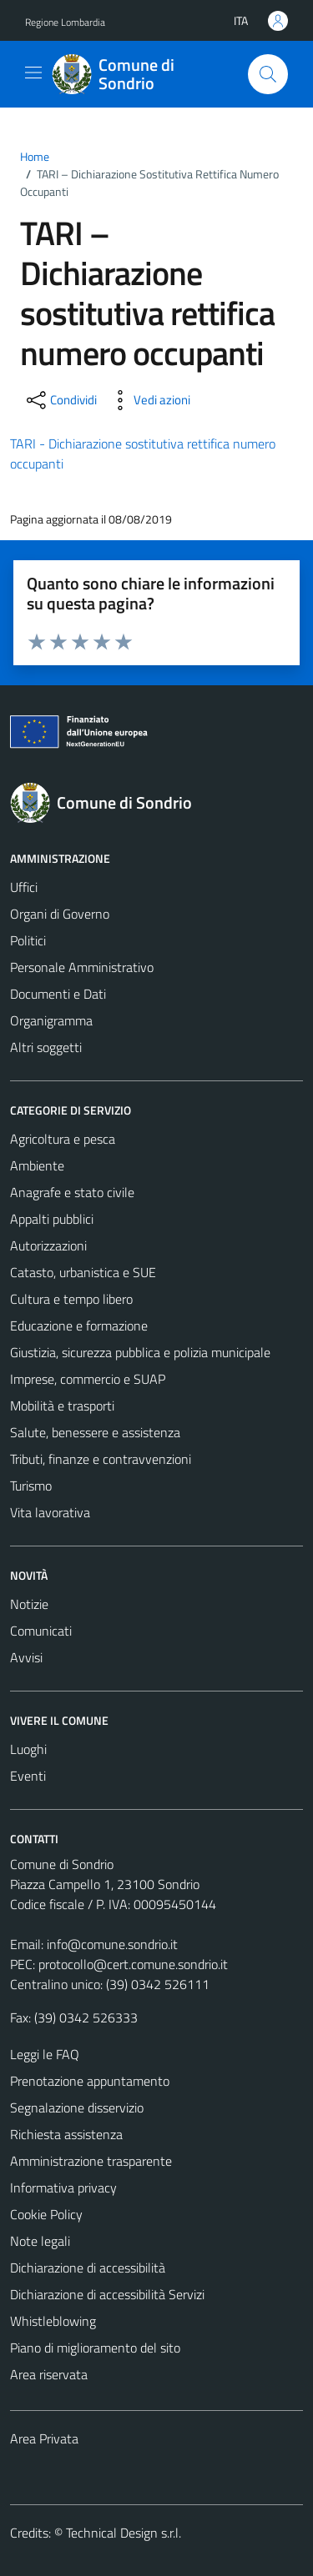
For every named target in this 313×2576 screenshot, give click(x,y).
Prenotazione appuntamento (89, 2081)
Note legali (40, 2241)
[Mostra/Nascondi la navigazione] (33, 73)
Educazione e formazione (79, 1326)
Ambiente (37, 1165)
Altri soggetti (46, 1047)
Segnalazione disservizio (77, 2107)
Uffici (24, 887)
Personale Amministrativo (82, 967)
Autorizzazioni (48, 1245)
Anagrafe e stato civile (72, 1192)
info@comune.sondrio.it (112, 1944)
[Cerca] (268, 74)
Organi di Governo (59, 914)
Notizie (29, 1604)
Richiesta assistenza (66, 2134)
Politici (28, 940)
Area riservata (49, 2374)
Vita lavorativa (50, 1512)
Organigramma (51, 1020)
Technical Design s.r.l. (123, 2533)
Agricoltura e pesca (62, 1139)
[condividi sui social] (60, 400)
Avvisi (26, 1657)
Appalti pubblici (51, 1219)
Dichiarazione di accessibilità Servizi (107, 2294)
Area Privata (44, 2438)
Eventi (28, 1776)
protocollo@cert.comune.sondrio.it (133, 1964)
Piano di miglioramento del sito (95, 2348)
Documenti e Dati (58, 994)
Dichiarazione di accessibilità (87, 2268)
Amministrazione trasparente (91, 2161)
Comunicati (41, 1631)
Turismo (31, 1486)
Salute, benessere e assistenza (95, 1432)
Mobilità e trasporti (62, 1406)
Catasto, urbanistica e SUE (83, 1272)
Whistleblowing (53, 2321)
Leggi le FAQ (44, 2054)
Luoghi (28, 1749)
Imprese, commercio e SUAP (87, 1379)
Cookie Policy (46, 2214)
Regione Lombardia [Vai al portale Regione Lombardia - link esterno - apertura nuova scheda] (65, 22)
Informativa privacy (63, 2188)
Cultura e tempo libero (71, 1299)
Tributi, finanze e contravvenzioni (100, 1459)
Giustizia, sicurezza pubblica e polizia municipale (140, 1352)
